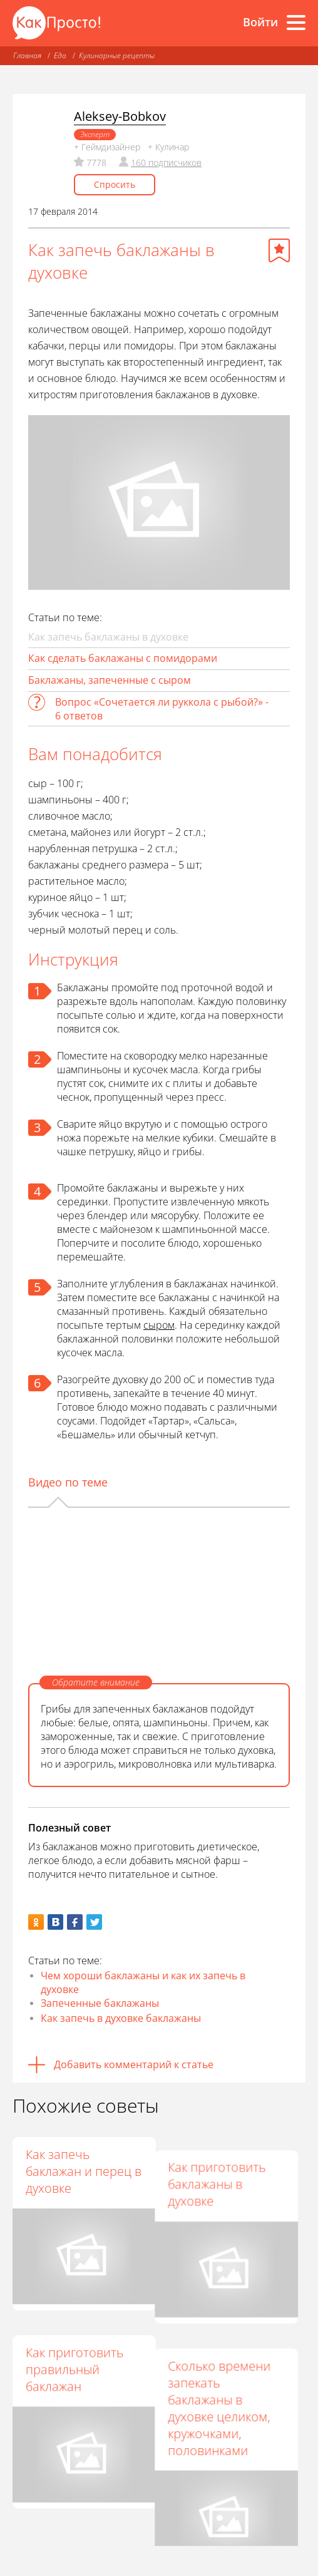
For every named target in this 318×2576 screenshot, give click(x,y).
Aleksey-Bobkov (120, 116)
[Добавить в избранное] (279, 250)
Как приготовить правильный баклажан (74, 2356)
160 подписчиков (166, 162)
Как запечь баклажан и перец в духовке (83, 2171)
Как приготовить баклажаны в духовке (223, 2171)
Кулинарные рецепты (117, 55)
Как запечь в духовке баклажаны (121, 2018)
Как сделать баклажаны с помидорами (122, 658)
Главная (27, 55)
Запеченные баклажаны (100, 2003)
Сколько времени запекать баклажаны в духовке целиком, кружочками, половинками (225, 2381)
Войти (260, 21)
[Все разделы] (296, 22)
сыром (159, 1325)
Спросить (114, 184)
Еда (60, 55)
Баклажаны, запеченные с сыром (109, 680)
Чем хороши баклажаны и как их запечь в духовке (143, 1982)
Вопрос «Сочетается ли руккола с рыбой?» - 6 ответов (162, 709)
